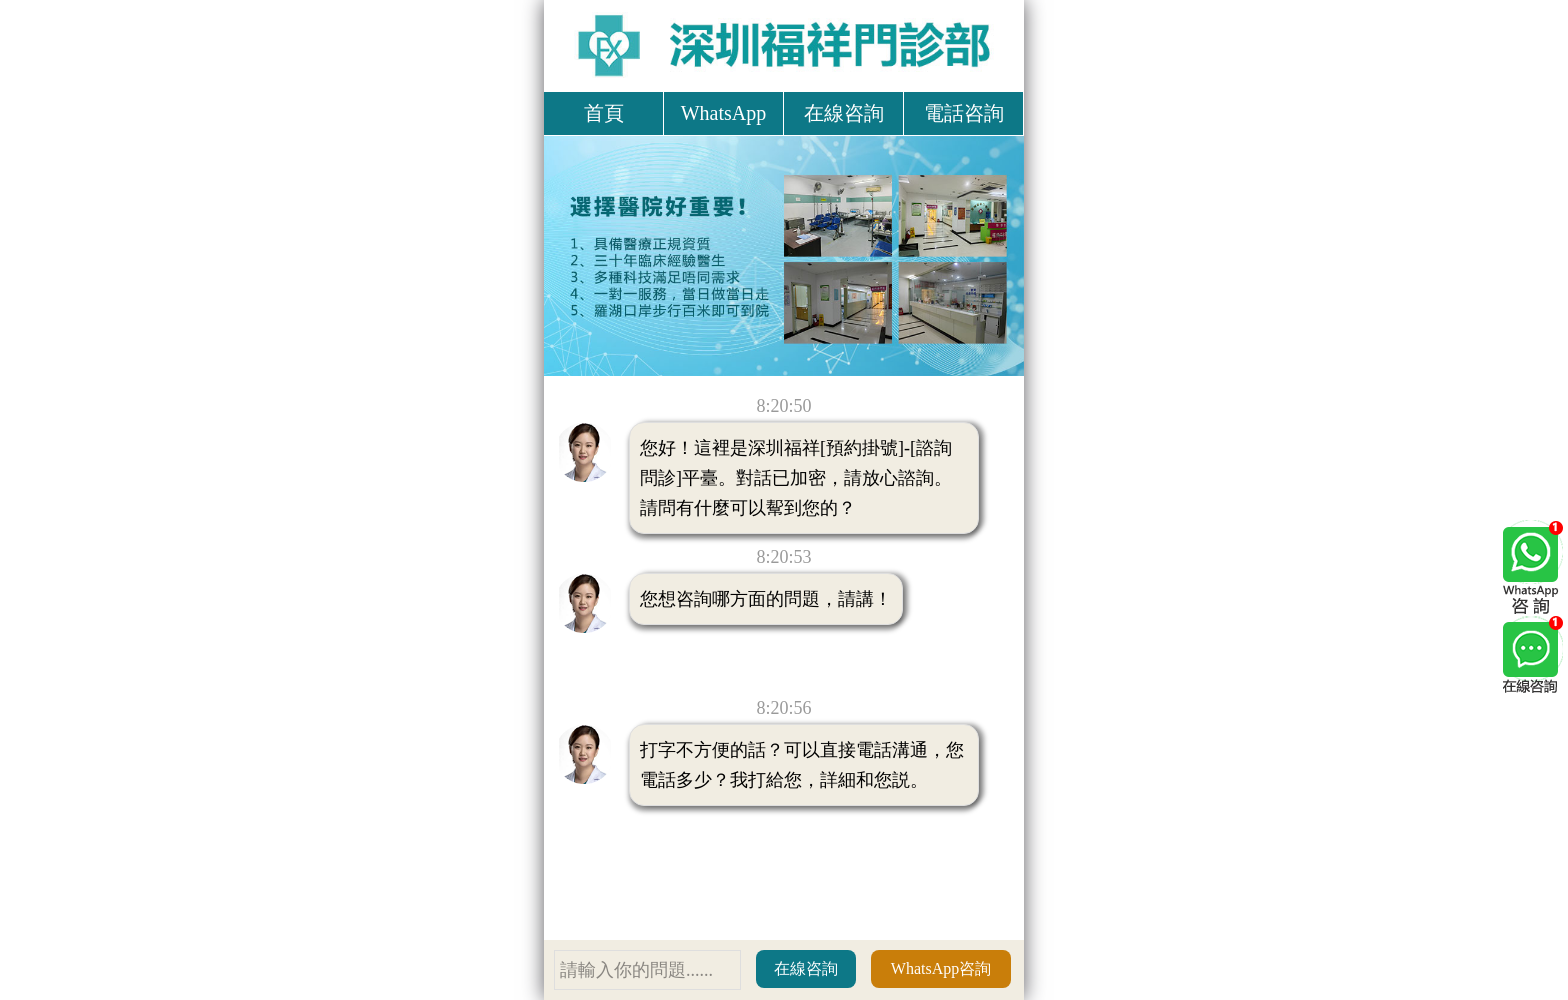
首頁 (604, 113)
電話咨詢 (964, 113)
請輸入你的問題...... (636, 970)
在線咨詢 (844, 113)
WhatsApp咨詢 (941, 968)
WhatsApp (724, 113)
